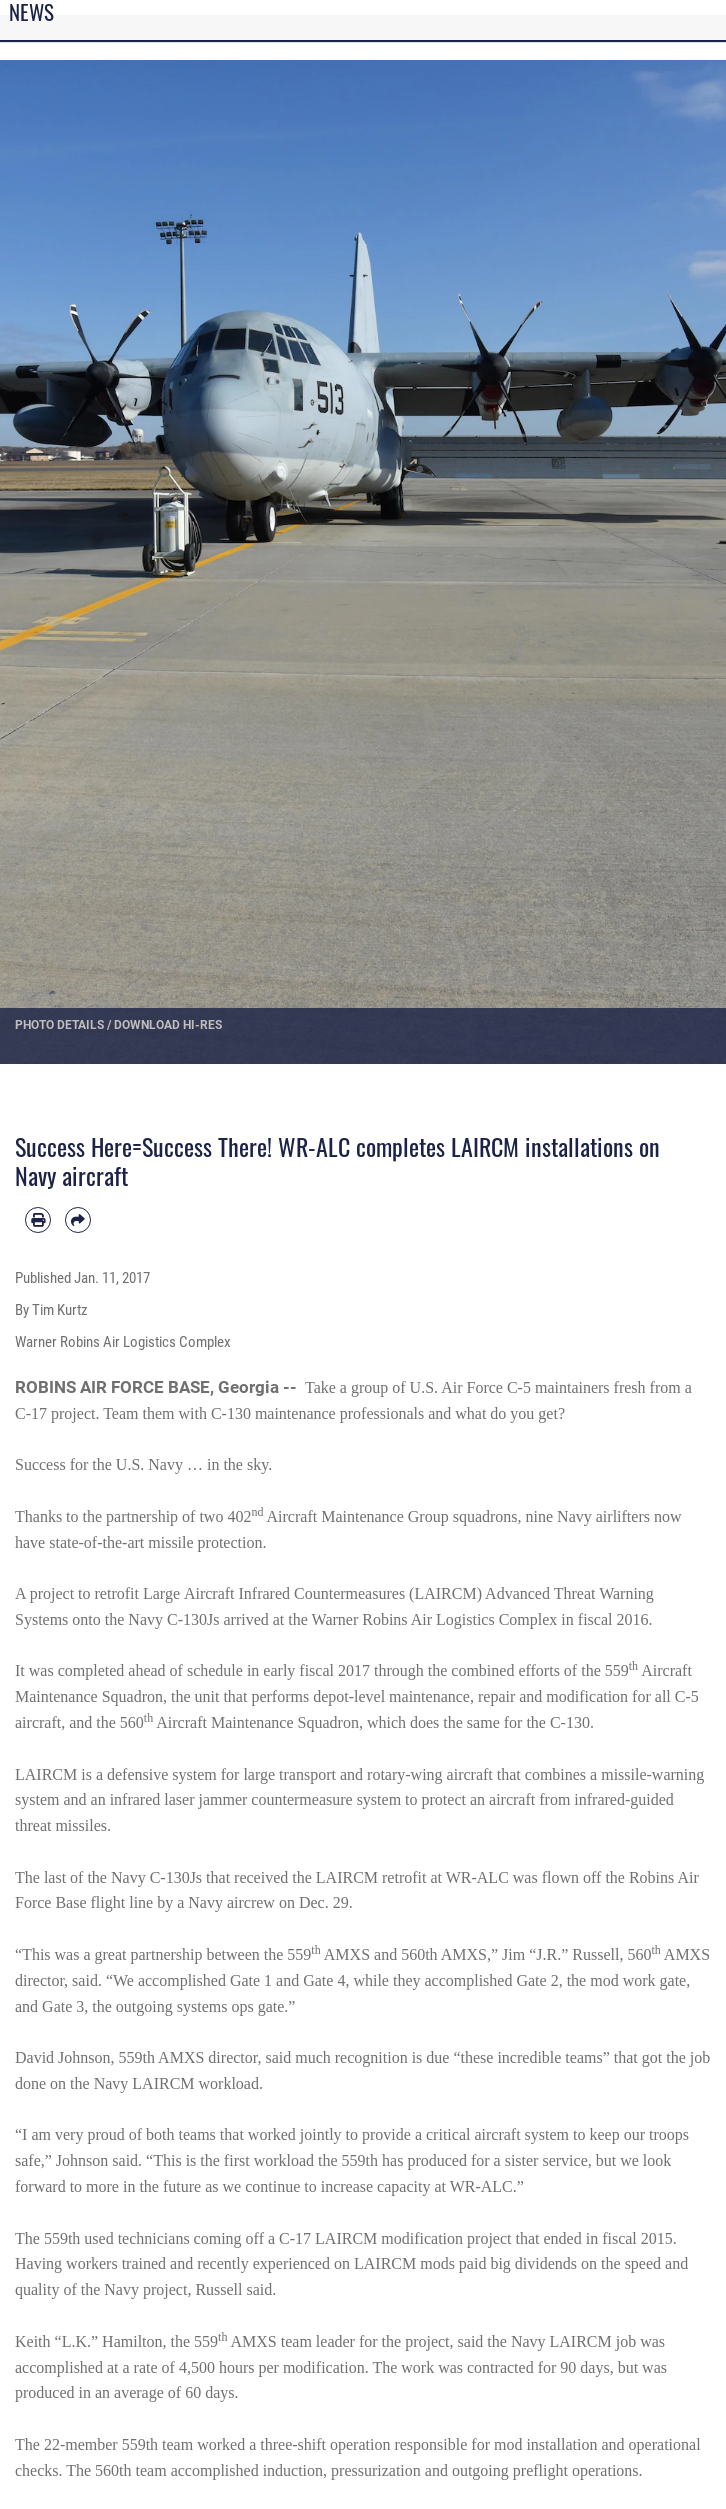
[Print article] (38, 1220)
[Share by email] (78, 1220)
